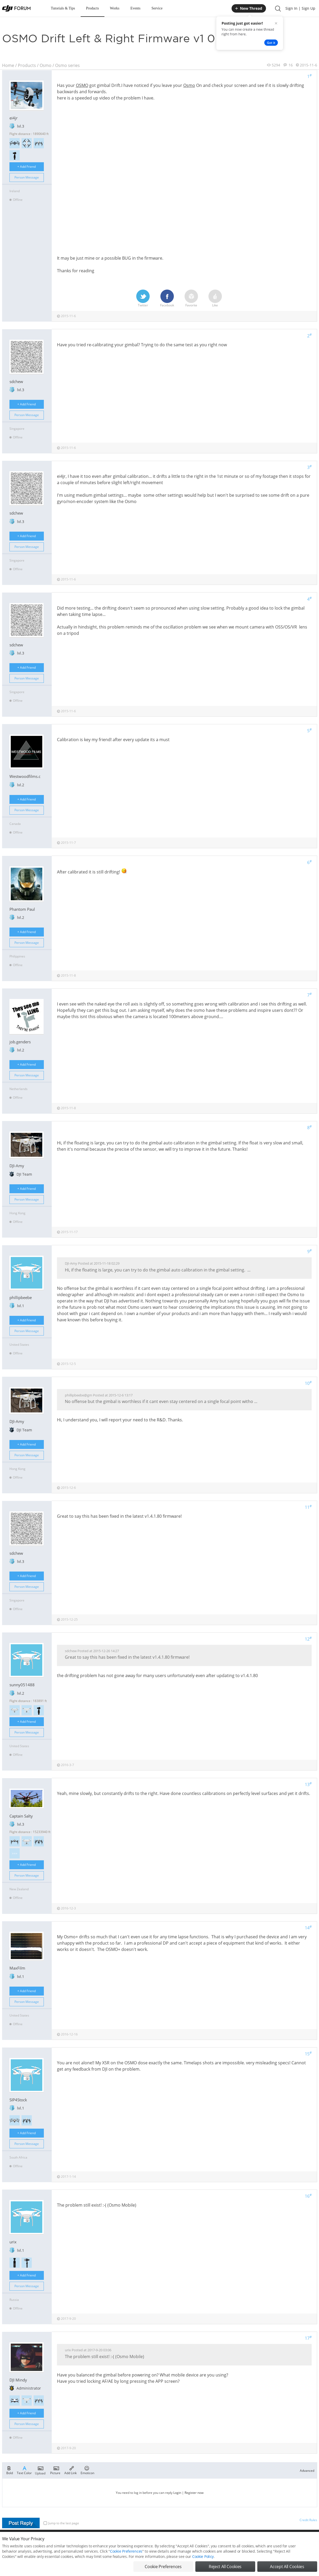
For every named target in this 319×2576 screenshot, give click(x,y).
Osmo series (67, 65)
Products (92, 8)
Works (114, 8)
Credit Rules (308, 2520)
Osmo (45, 65)
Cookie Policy (203, 2556)
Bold (9, 2470)
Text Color (24, 2470)
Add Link (70, 2470)
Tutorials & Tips (63, 8)
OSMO (82, 85)
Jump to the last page (61, 2523)
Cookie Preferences (126, 2551)
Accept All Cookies (287, 2566)
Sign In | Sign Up (300, 8)
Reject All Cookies (225, 2566)
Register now (194, 2492)
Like (215, 298)
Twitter (143, 298)
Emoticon (87, 2470)
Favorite (191, 298)
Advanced (307, 2470)
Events (135, 8)
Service (157, 8)
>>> (14, 1853)
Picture (55, 2470)
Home (8, 65)
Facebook (167, 298)
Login (177, 2492)
